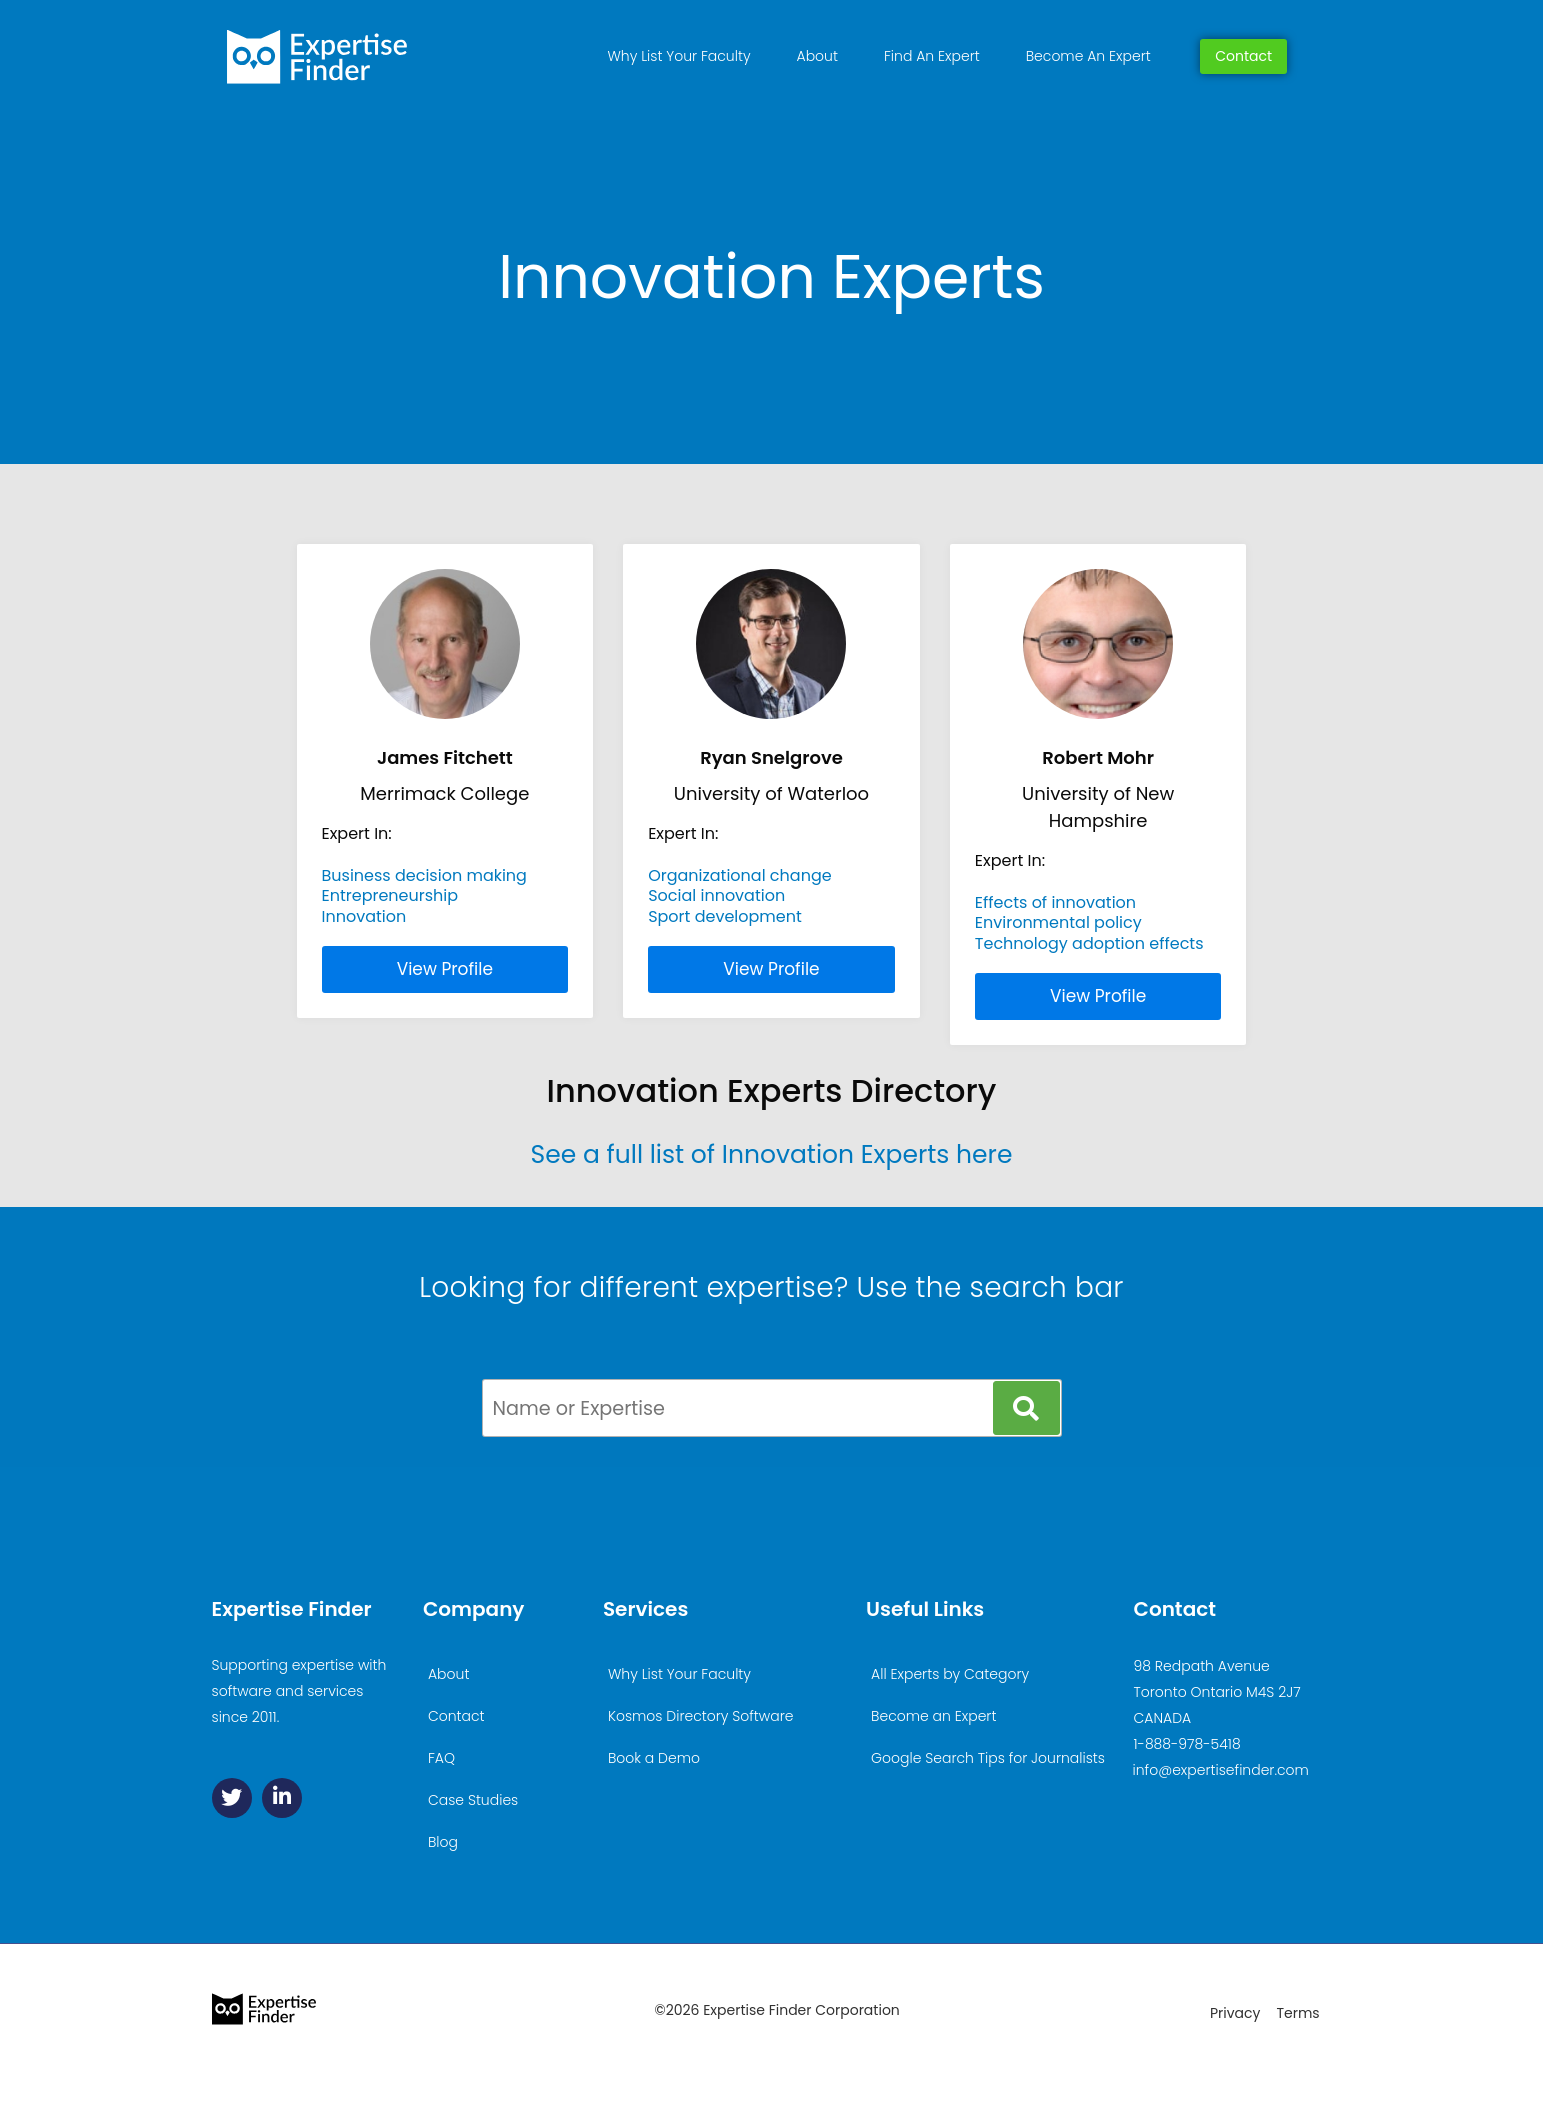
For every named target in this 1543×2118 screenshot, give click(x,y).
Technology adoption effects (1089, 943)
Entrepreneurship (390, 895)
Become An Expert (1088, 56)
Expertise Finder (292, 1609)
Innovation (364, 916)
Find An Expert (932, 56)
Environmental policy (1058, 922)
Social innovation (716, 895)
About (817, 56)
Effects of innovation (1055, 902)
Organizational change (739, 875)
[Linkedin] (282, 1798)
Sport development (725, 916)
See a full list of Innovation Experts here (772, 1154)
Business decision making (424, 875)
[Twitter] (232, 1798)
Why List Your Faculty (679, 56)
